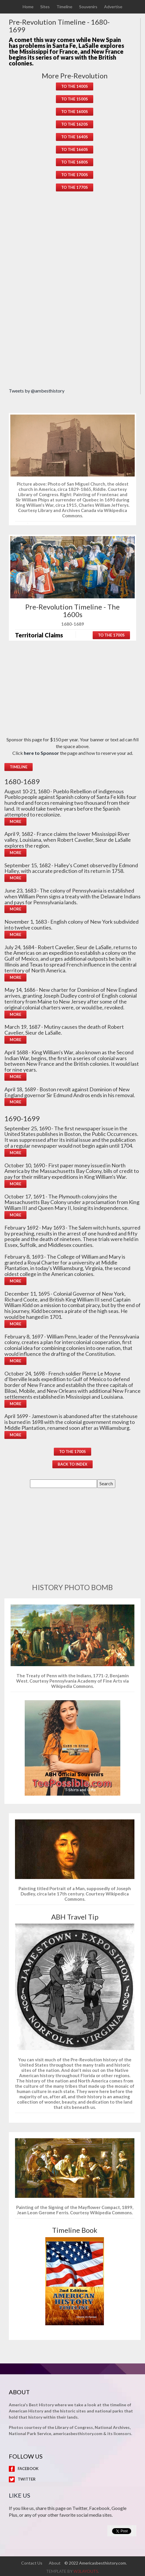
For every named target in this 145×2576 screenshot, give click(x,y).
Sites (45, 7)
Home (28, 7)
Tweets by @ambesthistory (36, 390)
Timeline (64, 7)
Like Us (19, 2495)
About (55, 2563)
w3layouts (86, 2571)
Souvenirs (88, 7)
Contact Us (31, 2563)
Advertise (113, 7)
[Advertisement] (74, 291)
